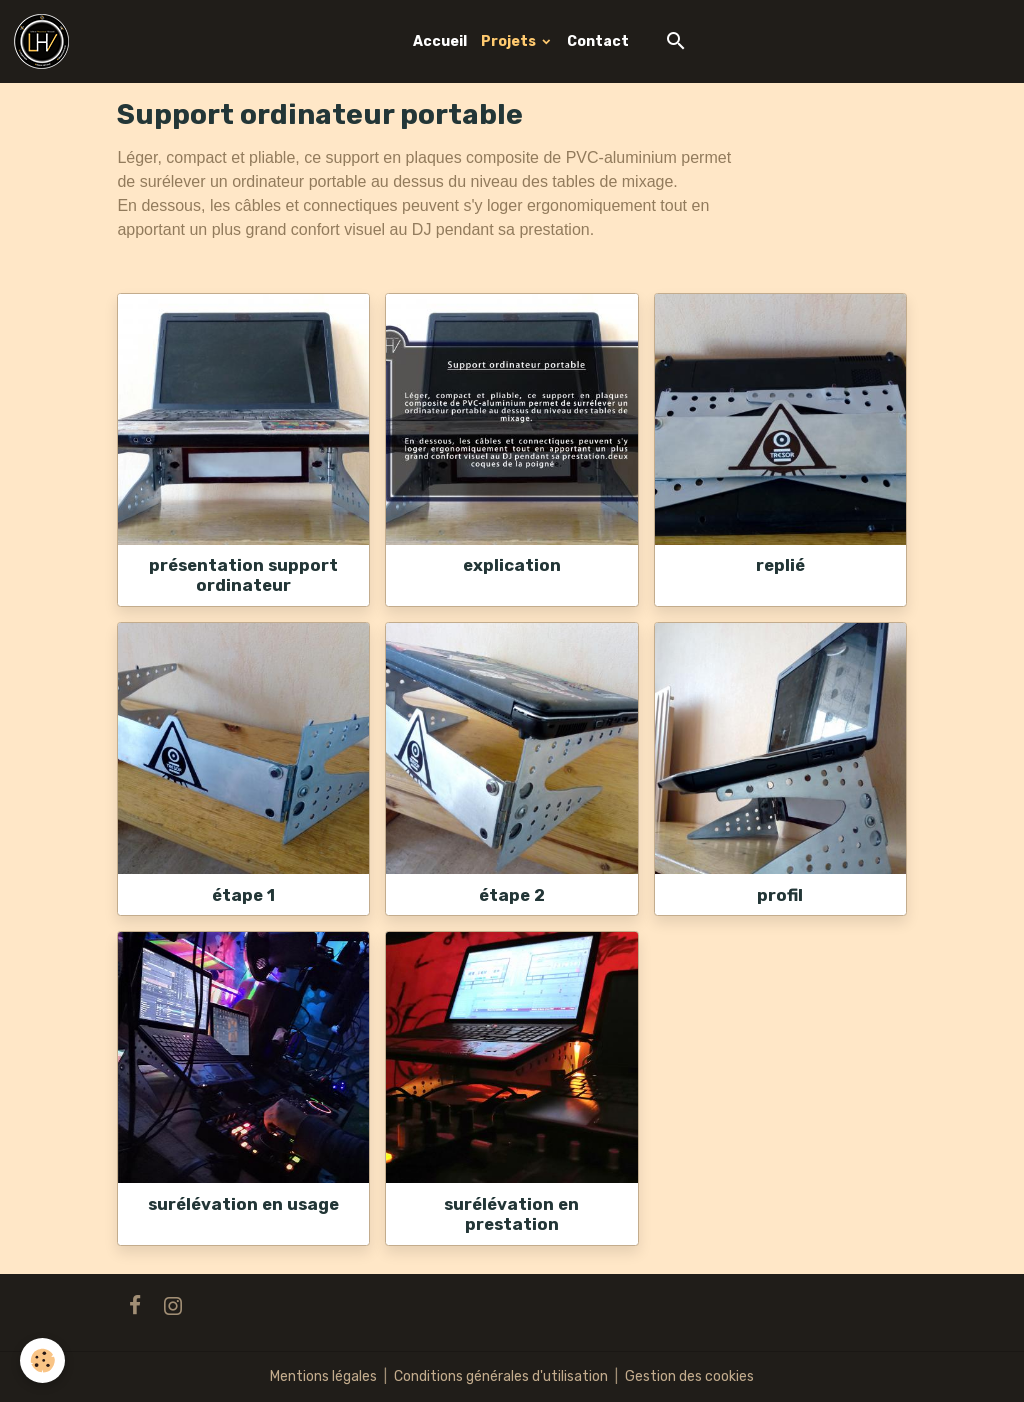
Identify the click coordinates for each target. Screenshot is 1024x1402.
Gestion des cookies (689, 1376)
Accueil (440, 41)
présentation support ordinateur (243, 575)
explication (512, 565)
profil (780, 895)
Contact (598, 41)
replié (780, 565)
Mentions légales (323, 1376)
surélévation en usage (243, 1204)
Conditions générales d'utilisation (501, 1376)
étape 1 (243, 895)
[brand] (45, 41)
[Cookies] (42, 1360)
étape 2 (512, 895)
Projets (510, 41)
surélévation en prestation (511, 1214)
